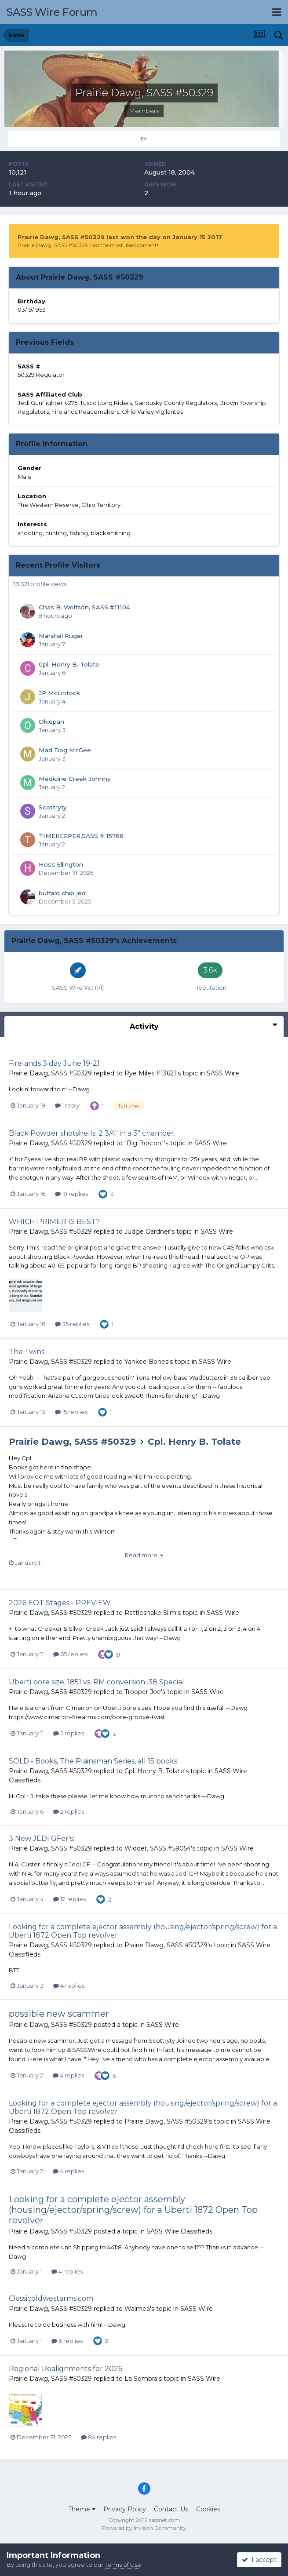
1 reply (67, 1105)
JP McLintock (59, 692)
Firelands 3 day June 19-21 (54, 1063)
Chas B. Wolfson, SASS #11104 (84, 607)
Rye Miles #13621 (150, 1073)
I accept (259, 2560)
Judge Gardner (147, 1231)
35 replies (72, 1323)
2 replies (68, 1811)
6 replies (67, 2340)
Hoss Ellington (61, 864)
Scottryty (53, 807)
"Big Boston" (144, 1143)
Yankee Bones (146, 1362)
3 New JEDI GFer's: (41, 1838)
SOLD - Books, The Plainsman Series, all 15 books (93, 1761)
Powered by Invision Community (144, 2528)
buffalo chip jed (62, 892)
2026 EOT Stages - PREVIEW (60, 1603)
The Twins (26, 1352)
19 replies (71, 1193)
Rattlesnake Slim (150, 1613)
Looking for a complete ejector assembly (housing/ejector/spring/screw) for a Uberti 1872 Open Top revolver (133, 2210)
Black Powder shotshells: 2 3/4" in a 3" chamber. (92, 1133)
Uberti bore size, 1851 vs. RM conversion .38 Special (96, 1682)
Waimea (137, 2309)
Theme (81, 2509)
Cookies (208, 2509)
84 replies (98, 2437)
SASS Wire (223, 1073)
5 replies (68, 1733)
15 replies (71, 1411)
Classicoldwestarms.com (51, 2298)
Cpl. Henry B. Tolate (69, 664)
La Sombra (140, 2379)
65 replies (70, 1654)
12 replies (69, 1898)
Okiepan (51, 721)
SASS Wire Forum (52, 12)
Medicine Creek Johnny (75, 778)
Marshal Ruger (61, 635)
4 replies (68, 1985)
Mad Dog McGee (65, 750)
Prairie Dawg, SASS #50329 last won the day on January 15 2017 (120, 236)
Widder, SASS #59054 (157, 1848)
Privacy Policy (124, 2509)
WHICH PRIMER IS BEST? (54, 1221)
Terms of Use (123, 2564)
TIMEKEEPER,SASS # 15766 (81, 835)
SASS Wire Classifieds (179, 2231)
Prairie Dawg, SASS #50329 (50, 1073)
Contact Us (171, 2509)
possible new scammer (59, 2013)
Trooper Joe (142, 1692)
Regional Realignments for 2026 (65, 2369)
